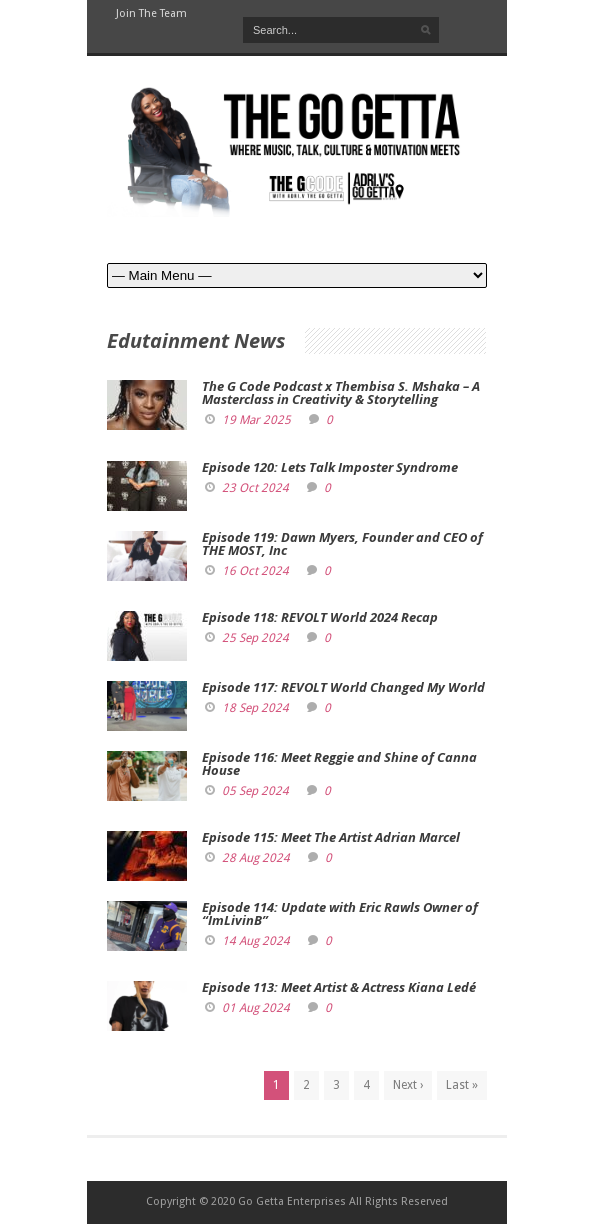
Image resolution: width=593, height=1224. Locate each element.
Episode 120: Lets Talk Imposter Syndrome (330, 467)
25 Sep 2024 (255, 638)
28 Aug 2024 (256, 858)
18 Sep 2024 (255, 708)
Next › (408, 1085)
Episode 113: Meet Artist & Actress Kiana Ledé (339, 987)
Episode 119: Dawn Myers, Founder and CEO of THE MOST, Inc (342, 543)
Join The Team (151, 13)
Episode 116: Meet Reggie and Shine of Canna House (339, 763)
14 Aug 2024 (256, 941)
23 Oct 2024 (255, 488)
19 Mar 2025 (256, 420)
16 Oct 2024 (255, 571)
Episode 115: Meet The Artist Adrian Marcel (331, 837)
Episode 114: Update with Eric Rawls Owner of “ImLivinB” (340, 913)
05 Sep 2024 (255, 791)
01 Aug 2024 (256, 1008)
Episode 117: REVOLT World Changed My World (343, 687)
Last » (462, 1085)
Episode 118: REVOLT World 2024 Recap (320, 617)
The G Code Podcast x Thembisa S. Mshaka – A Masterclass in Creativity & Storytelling (341, 392)
